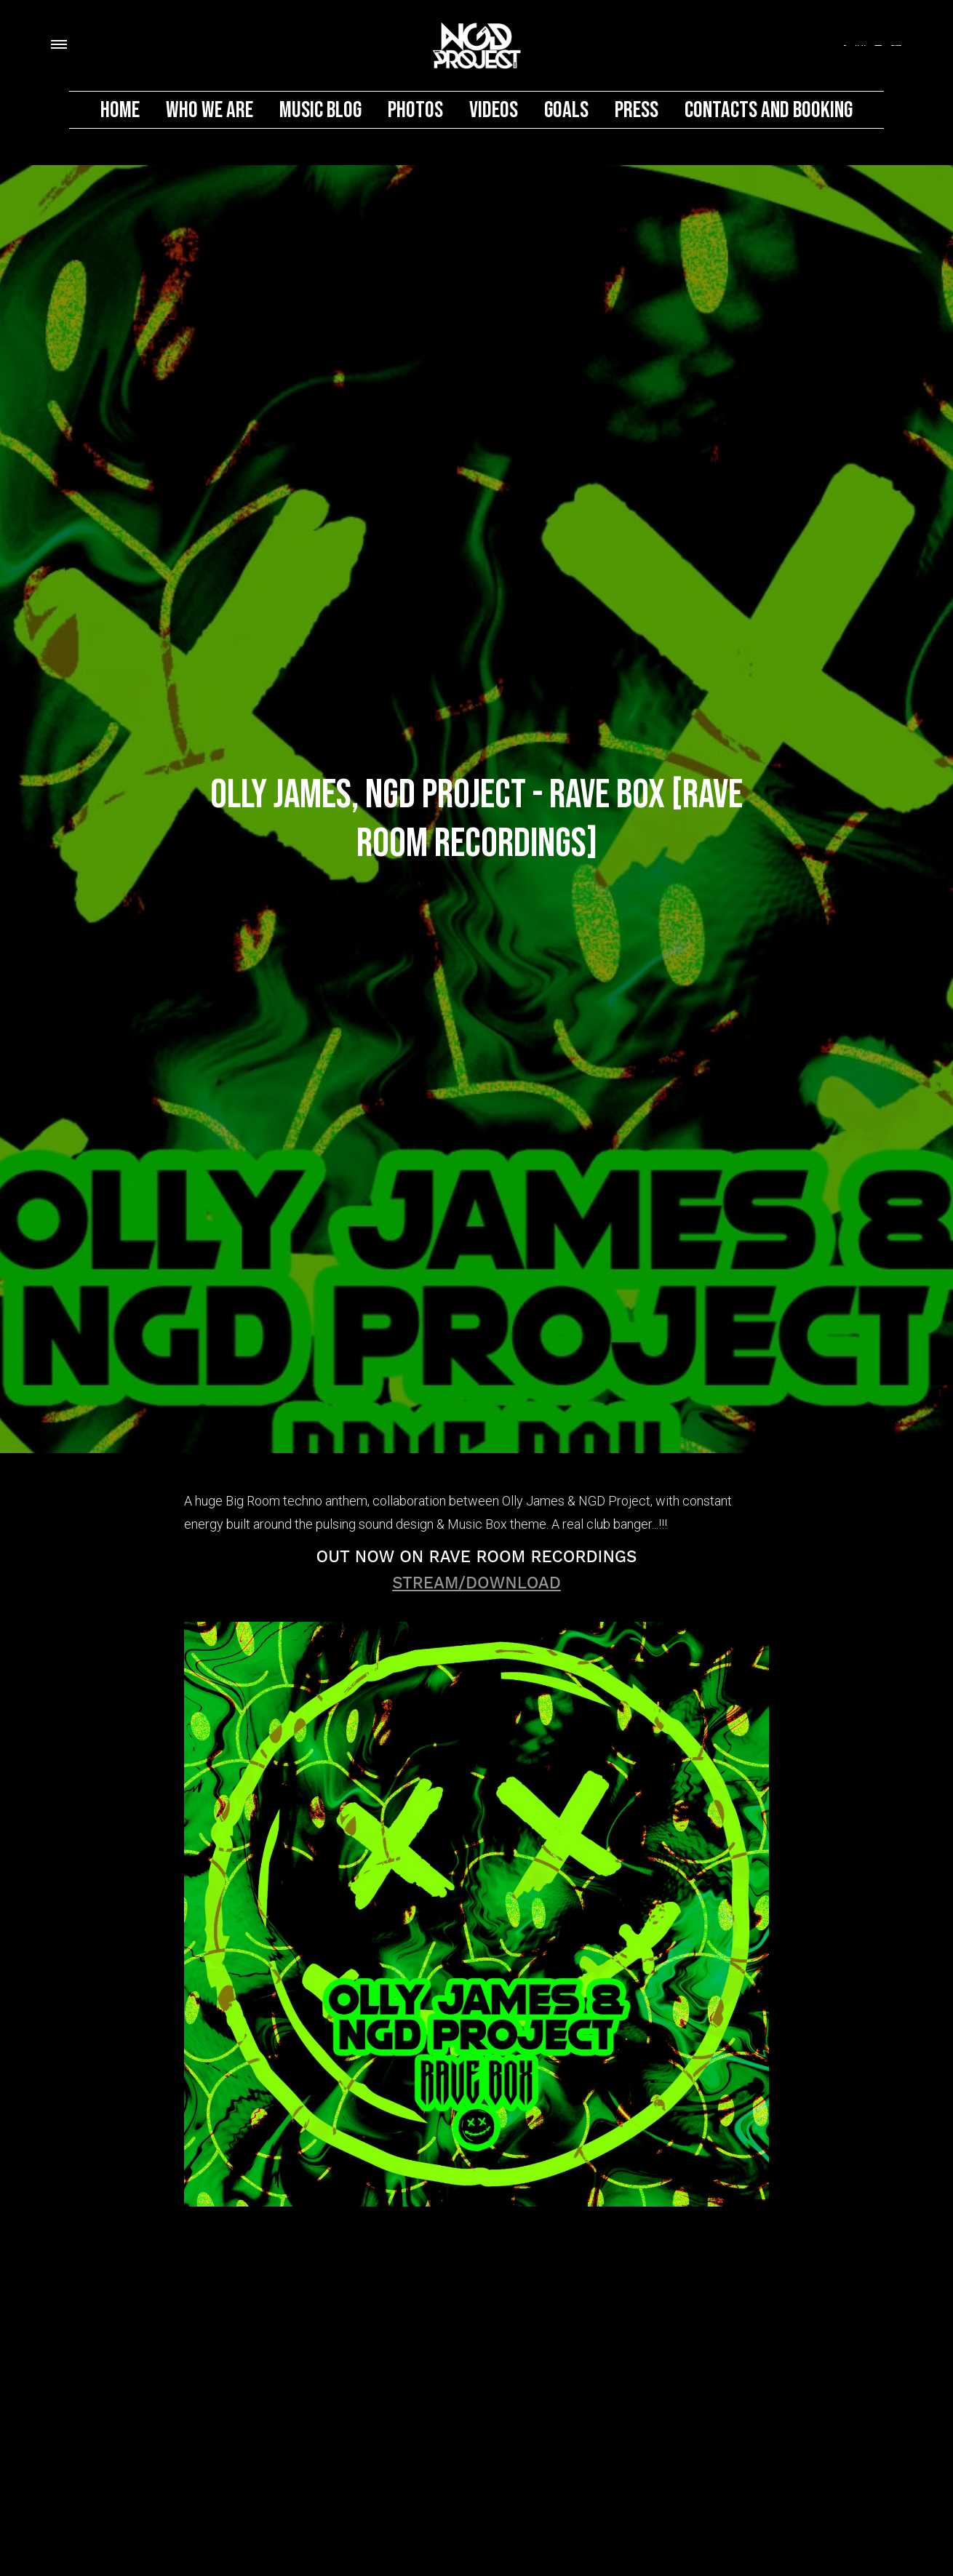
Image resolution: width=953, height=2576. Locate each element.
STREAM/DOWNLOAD (476, 1582)
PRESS (636, 110)
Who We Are (209, 110)
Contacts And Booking (769, 110)
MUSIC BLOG (320, 110)
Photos (415, 110)
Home (120, 110)
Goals (566, 110)
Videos (493, 110)
